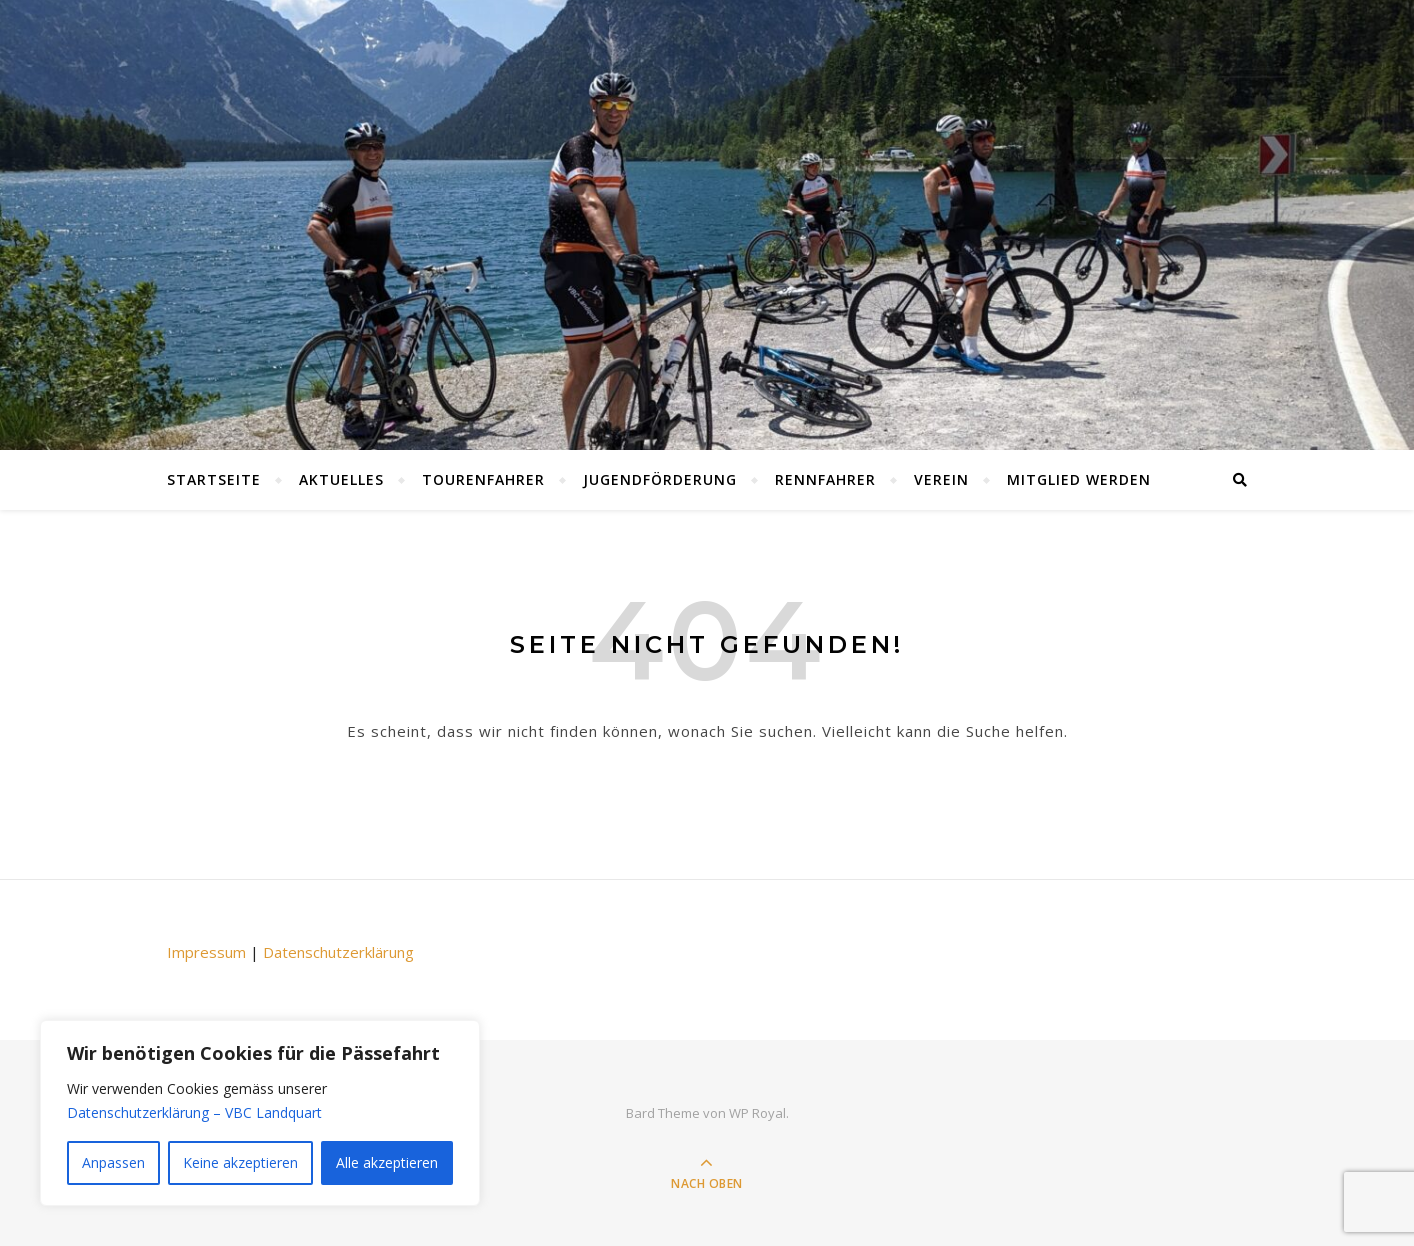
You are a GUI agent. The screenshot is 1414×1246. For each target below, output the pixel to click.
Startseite (214, 479)
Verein (941, 479)
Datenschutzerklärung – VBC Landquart (194, 1112)
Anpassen (113, 1162)
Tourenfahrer (483, 479)
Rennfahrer (825, 479)
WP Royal (757, 1113)
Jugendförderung (660, 479)
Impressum (206, 952)
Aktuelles (341, 479)
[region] (260, 1113)
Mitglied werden (1079, 479)
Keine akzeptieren (240, 1162)
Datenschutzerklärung (338, 952)
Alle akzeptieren (387, 1162)
